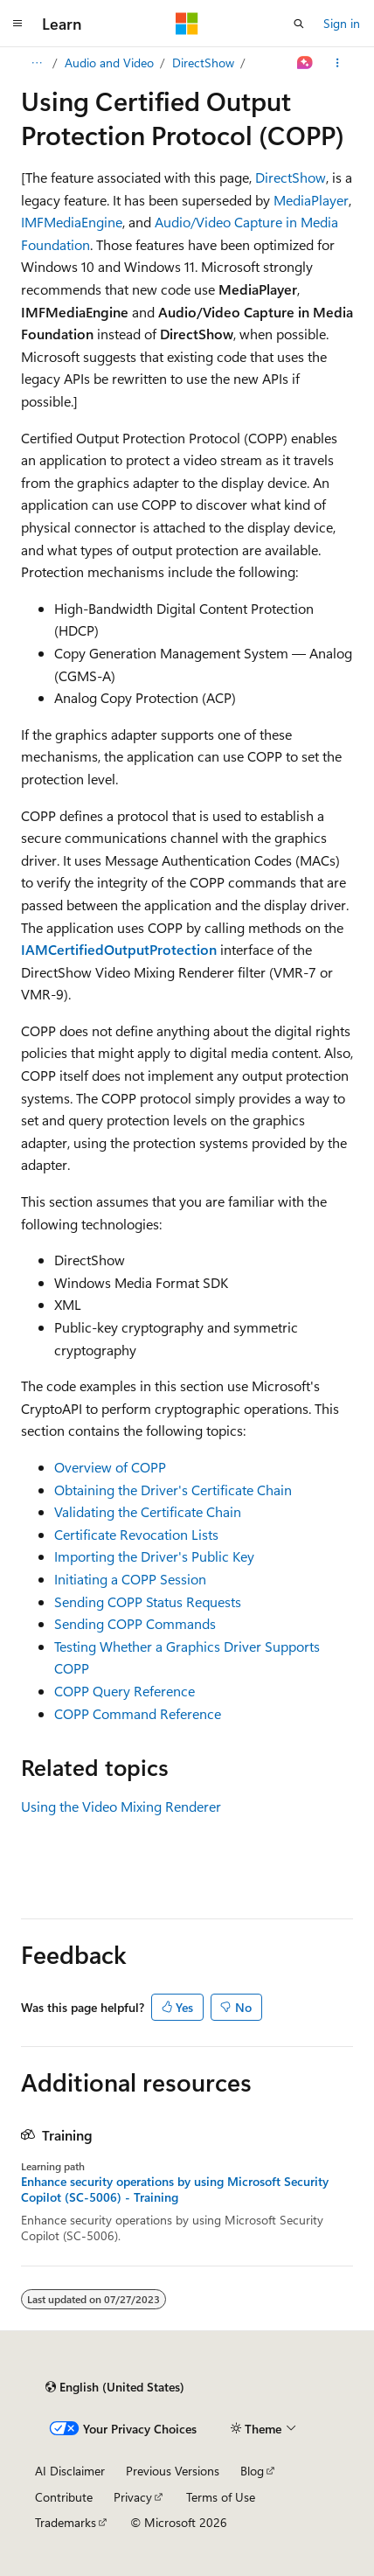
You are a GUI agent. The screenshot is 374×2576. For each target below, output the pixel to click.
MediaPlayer (311, 200)
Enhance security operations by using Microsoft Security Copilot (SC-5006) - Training (175, 2189)
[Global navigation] (17, 23)
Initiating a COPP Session (130, 1579)
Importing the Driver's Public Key (154, 1556)
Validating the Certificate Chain (147, 1511)
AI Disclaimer (70, 2470)
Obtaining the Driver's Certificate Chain (173, 1489)
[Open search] (298, 23)
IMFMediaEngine (71, 221)
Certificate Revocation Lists (136, 1534)
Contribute (64, 2497)
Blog (252, 2470)
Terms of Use (220, 2497)
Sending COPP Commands (135, 1623)
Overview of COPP (110, 1467)
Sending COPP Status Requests (147, 1601)
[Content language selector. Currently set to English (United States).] (115, 2387)
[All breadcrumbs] (36, 63)
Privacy (133, 2497)
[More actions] (337, 63)
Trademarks (65, 2522)
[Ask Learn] (305, 63)
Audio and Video (109, 62)
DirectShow (203, 62)
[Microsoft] (187, 23)
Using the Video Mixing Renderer (121, 1806)
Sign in (341, 23)
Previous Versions (172, 2470)
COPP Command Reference (137, 1713)
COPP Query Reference (124, 1690)
